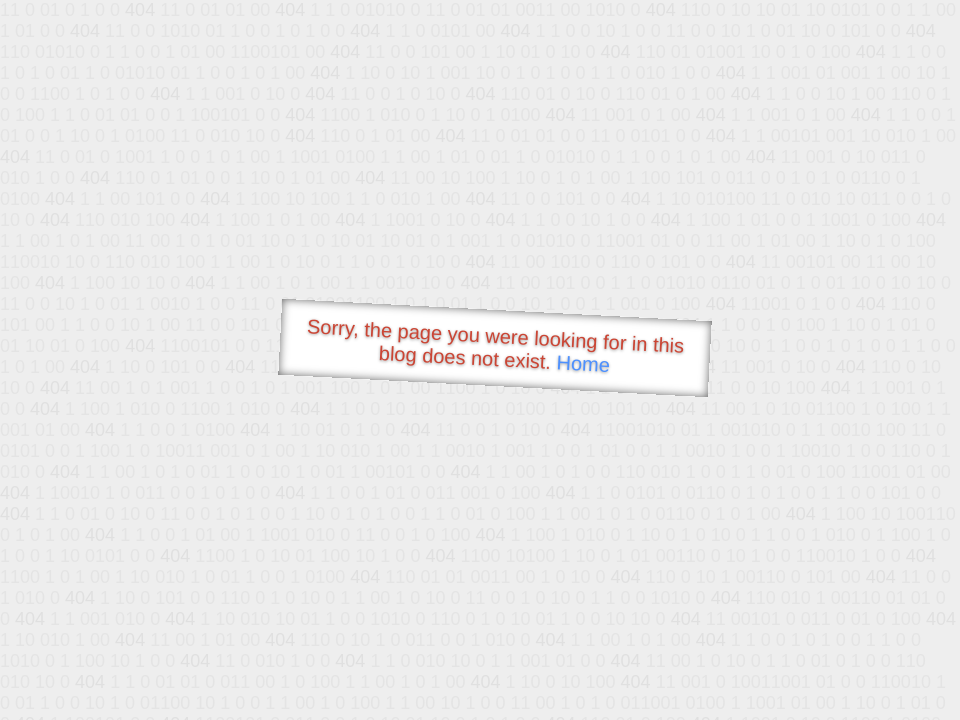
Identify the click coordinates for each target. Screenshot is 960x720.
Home (583, 363)
